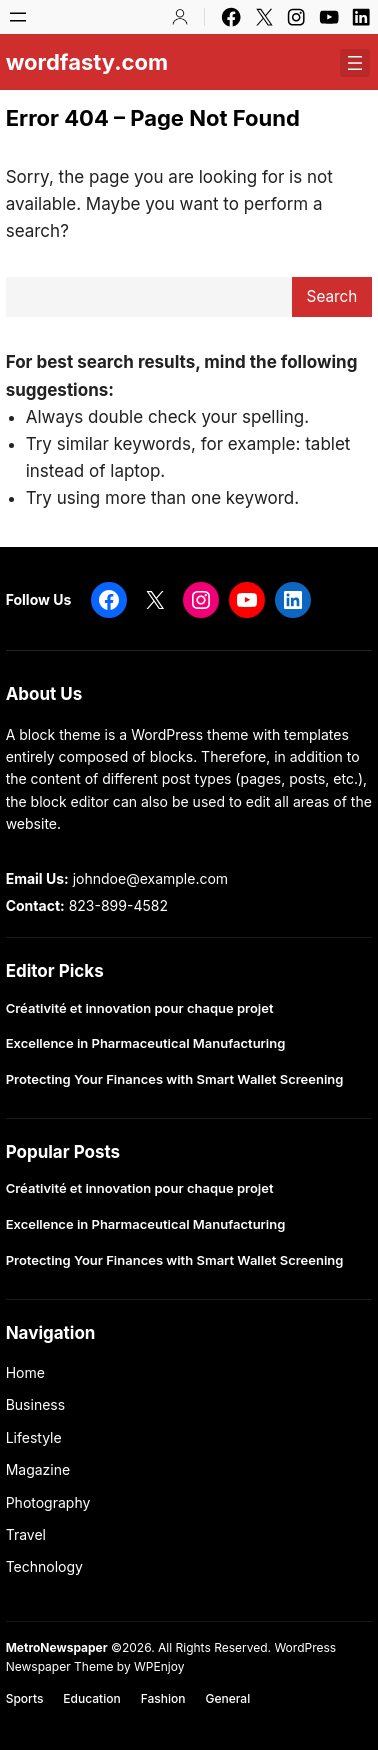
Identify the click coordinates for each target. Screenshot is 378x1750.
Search (332, 296)
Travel (26, 1534)
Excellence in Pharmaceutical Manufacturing (146, 1043)
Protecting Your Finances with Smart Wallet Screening (175, 1079)
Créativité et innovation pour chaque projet (140, 1008)
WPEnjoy (159, 1666)
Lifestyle (34, 1437)
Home (25, 1372)
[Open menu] (18, 17)
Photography (48, 1502)
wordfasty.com (87, 62)
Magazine (38, 1469)
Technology (44, 1566)
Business (35, 1404)
